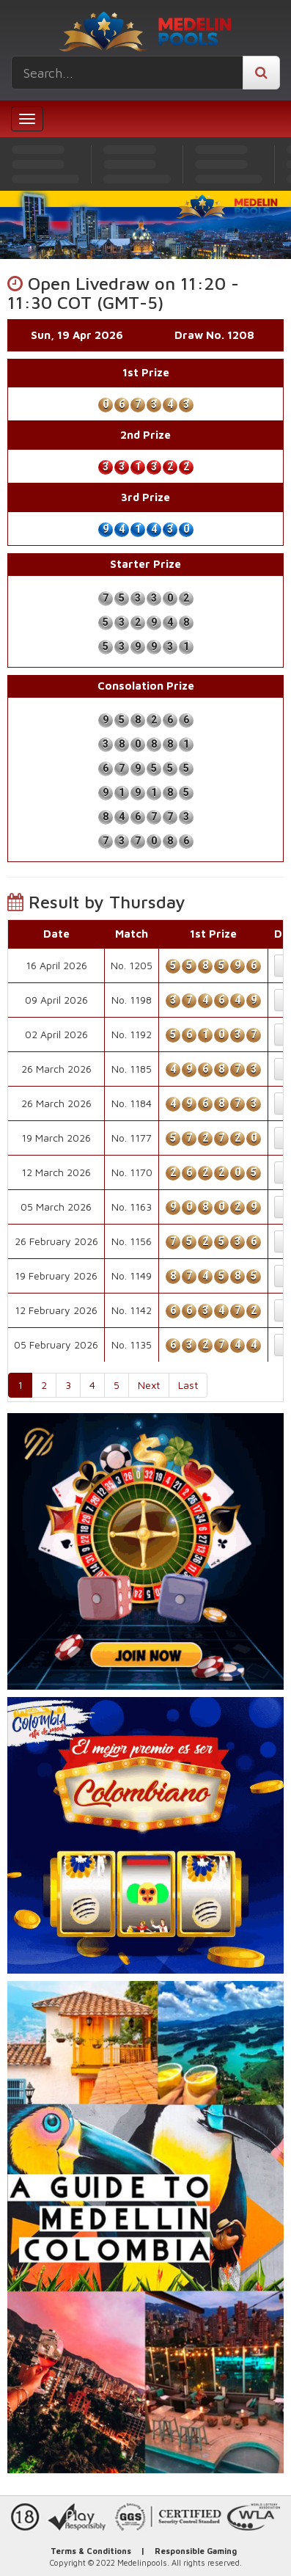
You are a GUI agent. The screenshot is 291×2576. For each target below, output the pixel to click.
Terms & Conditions (91, 2550)
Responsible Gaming (196, 2550)
